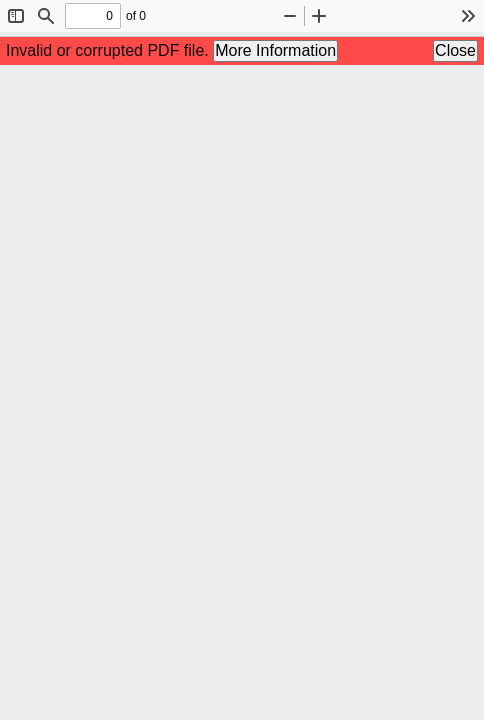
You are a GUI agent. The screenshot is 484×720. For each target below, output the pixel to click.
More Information (275, 50)
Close (455, 50)
